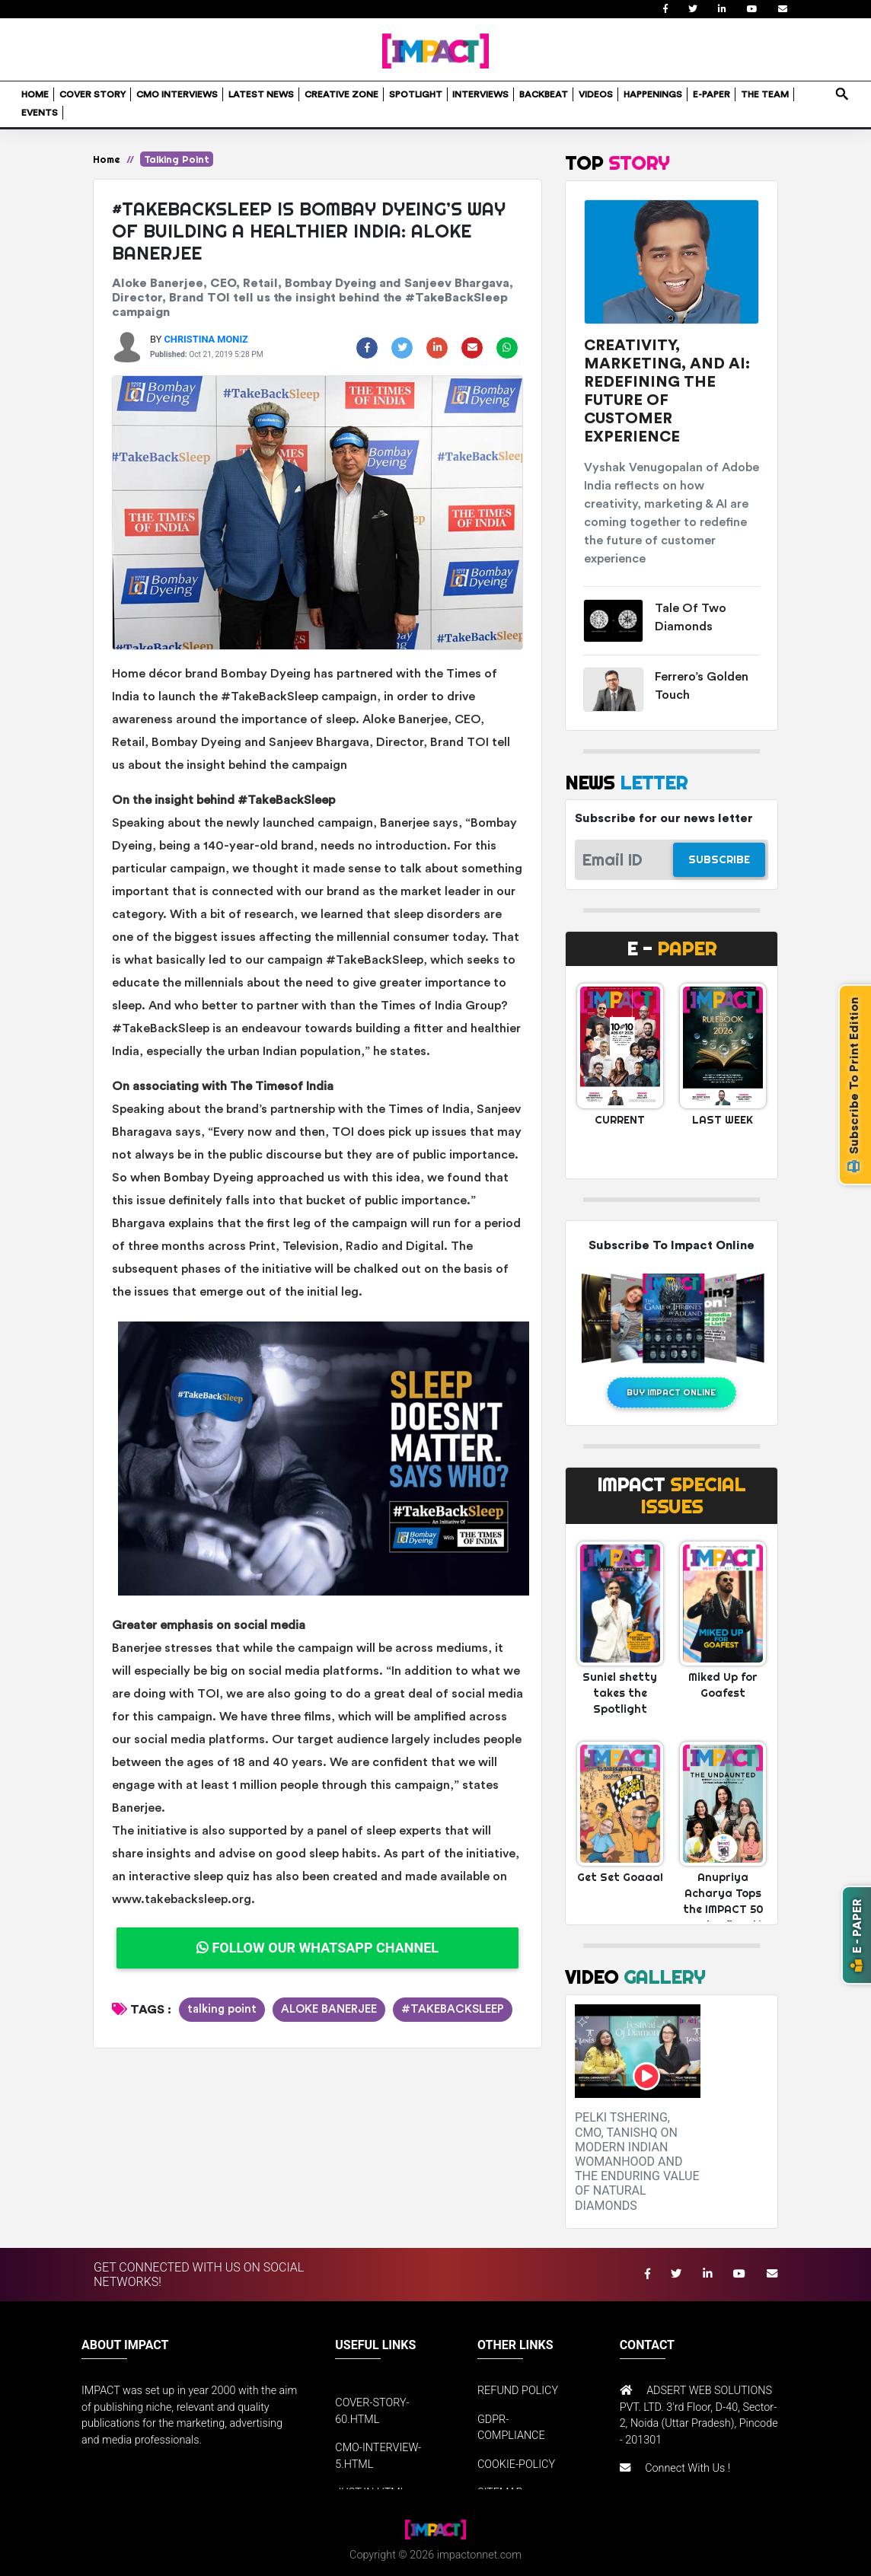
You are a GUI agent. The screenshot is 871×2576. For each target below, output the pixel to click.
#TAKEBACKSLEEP (452, 2009)
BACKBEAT (543, 94)
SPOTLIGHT (415, 94)
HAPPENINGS (653, 94)
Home (106, 159)
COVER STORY (92, 94)
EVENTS (39, 112)
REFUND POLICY (517, 2390)
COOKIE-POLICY (516, 2464)
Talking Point (176, 159)
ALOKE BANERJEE (329, 2009)
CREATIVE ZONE (341, 94)
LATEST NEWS (261, 94)
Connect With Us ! (687, 2468)
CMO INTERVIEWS (177, 94)
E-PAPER (711, 94)
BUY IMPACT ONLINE (671, 1392)
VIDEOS (596, 94)
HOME (35, 94)
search (841, 89)
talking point (222, 2009)
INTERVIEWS (480, 94)
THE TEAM (765, 94)
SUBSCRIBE (719, 859)
